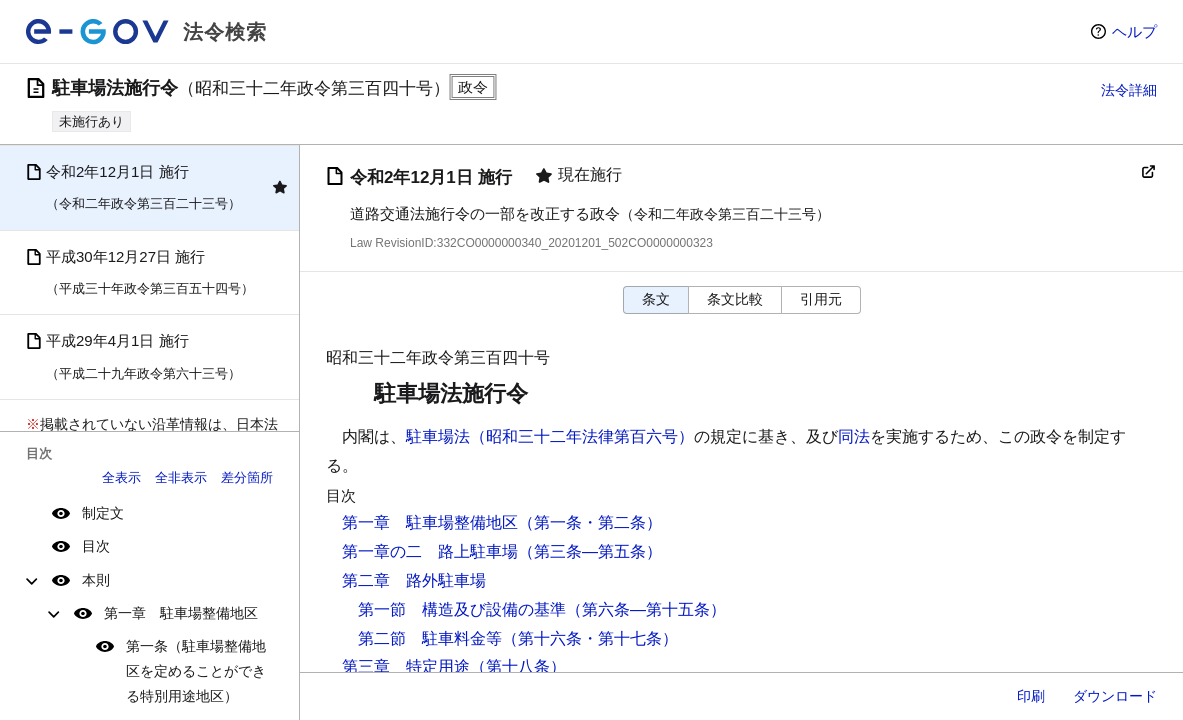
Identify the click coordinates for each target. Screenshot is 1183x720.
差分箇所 (247, 477)
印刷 (1031, 696)
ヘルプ (1134, 31)
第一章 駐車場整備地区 (181, 613)
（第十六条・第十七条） (590, 638)
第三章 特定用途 (406, 666)
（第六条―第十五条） (646, 609)
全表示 (121, 477)
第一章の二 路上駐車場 (430, 551)
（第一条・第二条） (590, 522)
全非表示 (181, 477)
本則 (96, 580)
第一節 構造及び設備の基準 (462, 609)
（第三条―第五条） (590, 551)
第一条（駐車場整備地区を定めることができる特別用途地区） (196, 671)
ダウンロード (1115, 696)
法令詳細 (1129, 90)
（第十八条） (518, 666)
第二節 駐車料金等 (430, 638)
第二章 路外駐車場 (414, 580)
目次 (96, 546)
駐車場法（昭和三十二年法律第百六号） (550, 436)
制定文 (103, 513)
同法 (854, 436)
